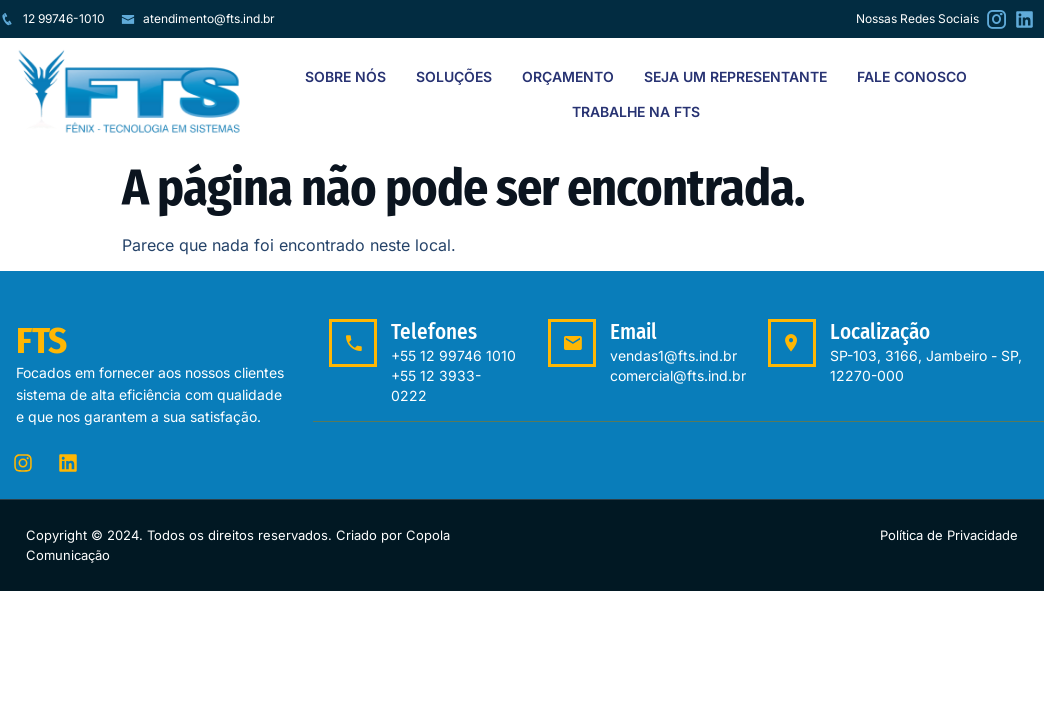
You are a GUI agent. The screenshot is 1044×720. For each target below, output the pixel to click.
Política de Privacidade (949, 535)
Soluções (454, 76)
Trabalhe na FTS (636, 111)
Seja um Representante (735, 76)
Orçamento (568, 76)
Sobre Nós (345, 76)
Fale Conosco (912, 76)
